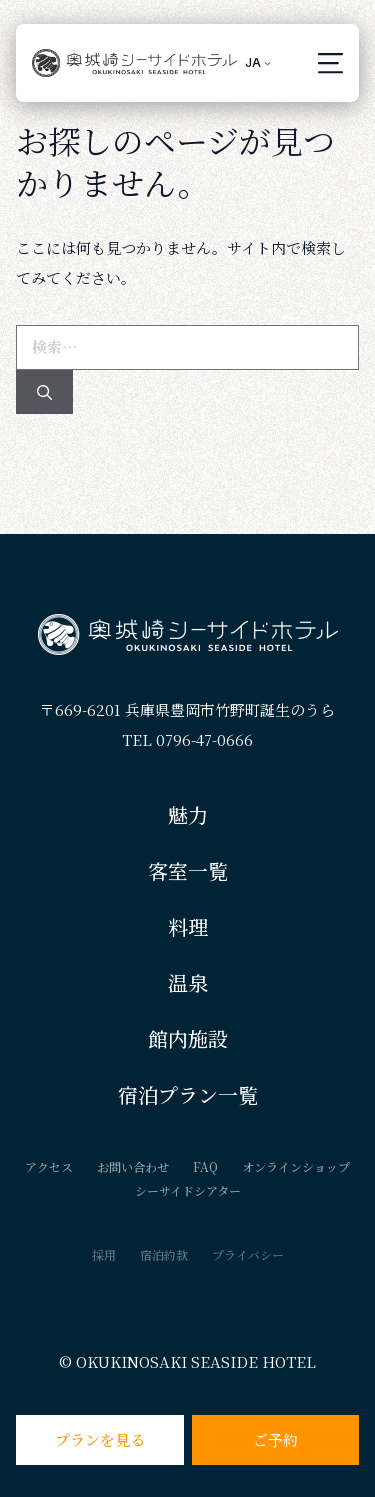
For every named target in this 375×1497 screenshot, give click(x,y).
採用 (104, 1254)
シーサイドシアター (188, 1190)
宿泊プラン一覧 (188, 1094)
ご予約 (275, 1439)
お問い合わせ (133, 1166)
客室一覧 (188, 870)
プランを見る (100, 1439)
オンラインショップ (296, 1166)
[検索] (44, 392)
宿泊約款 (164, 1254)
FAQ (205, 1166)
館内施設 (188, 1038)
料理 (188, 926)
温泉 (188, 982)
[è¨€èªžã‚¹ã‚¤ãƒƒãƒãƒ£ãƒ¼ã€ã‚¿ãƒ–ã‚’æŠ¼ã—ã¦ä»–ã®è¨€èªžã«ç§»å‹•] (258, 63)
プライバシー (248, 1254)
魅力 (188, 814)
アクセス (49, 1166)
